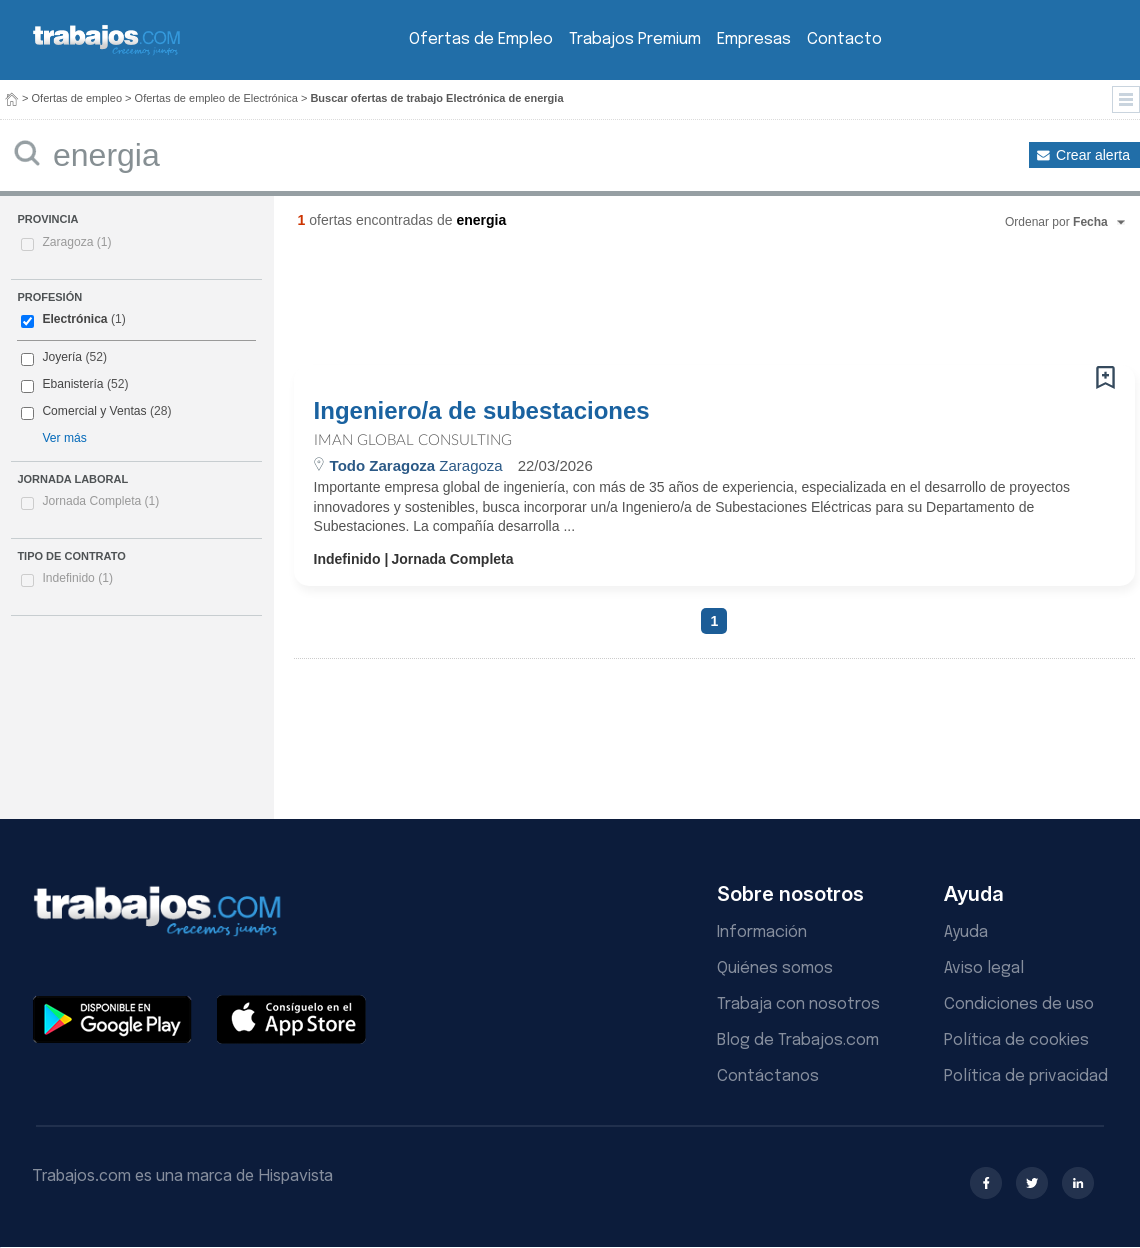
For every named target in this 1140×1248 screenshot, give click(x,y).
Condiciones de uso (1019, 1004)
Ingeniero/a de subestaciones (482, 411)
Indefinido (77, 578)
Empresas (754, 39)
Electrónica (74, 319)
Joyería (62, 357)
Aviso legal (984, 968)
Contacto (844, 39)
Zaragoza (76, 242)
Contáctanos (768, 1076)
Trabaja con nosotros (798, 1004)
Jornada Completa (100, 501)
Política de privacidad (1026, 1076)
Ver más (64, 438)
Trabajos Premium (635, 39)
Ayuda (966, 932)
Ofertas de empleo (77, 98)
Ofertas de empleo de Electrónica (216, 98)
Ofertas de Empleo (481, 39)
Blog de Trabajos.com (798, 1040)
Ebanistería (72, 384)
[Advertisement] (674, 305)
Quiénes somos (775, 968)
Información (762, 932)
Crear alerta (1093, 155)
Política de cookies (1016, 1040)
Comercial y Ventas (94, 411)
